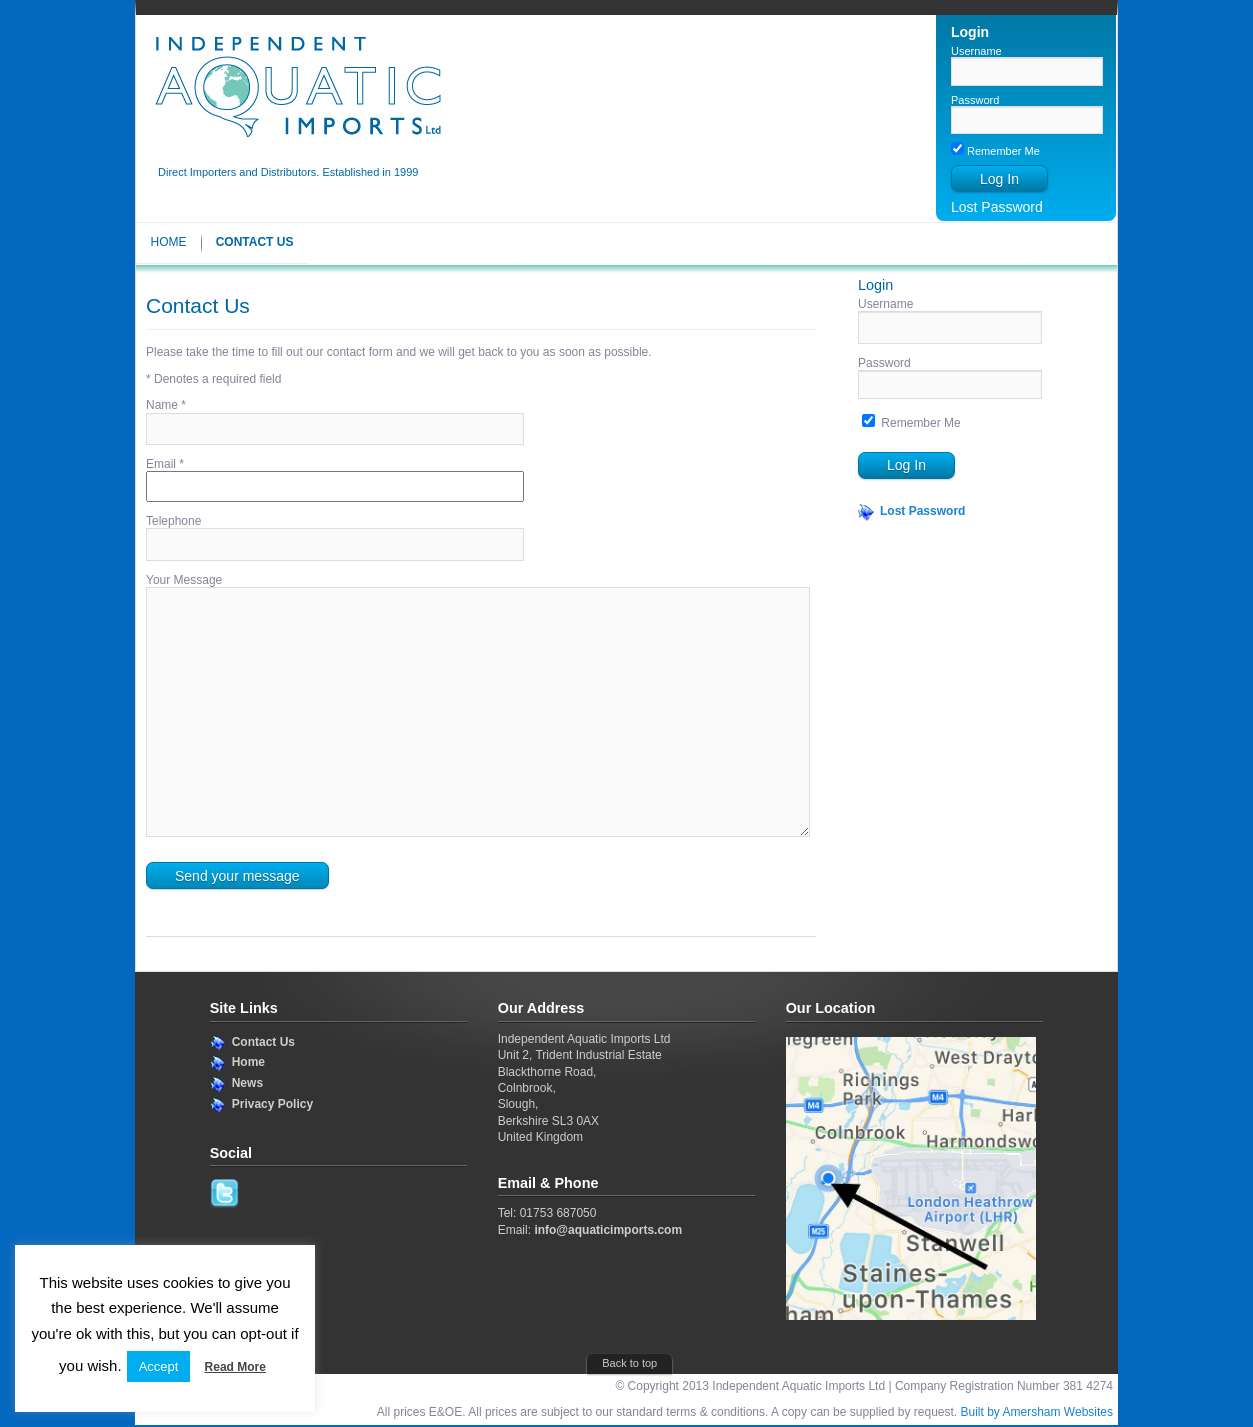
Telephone (173, 521)
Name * (166, 405)
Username (976, 51)
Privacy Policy (272, 1104)
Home (169, 242)
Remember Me (995, 151)
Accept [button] (159, 1366)
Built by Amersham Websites (1036, 1412)
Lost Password (997, 207)
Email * (165, 464)
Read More (235, 1367)
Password (975, 100)
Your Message (184, 580)
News (247, 1083)
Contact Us (255, 242)
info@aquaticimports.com (608, 1230)
